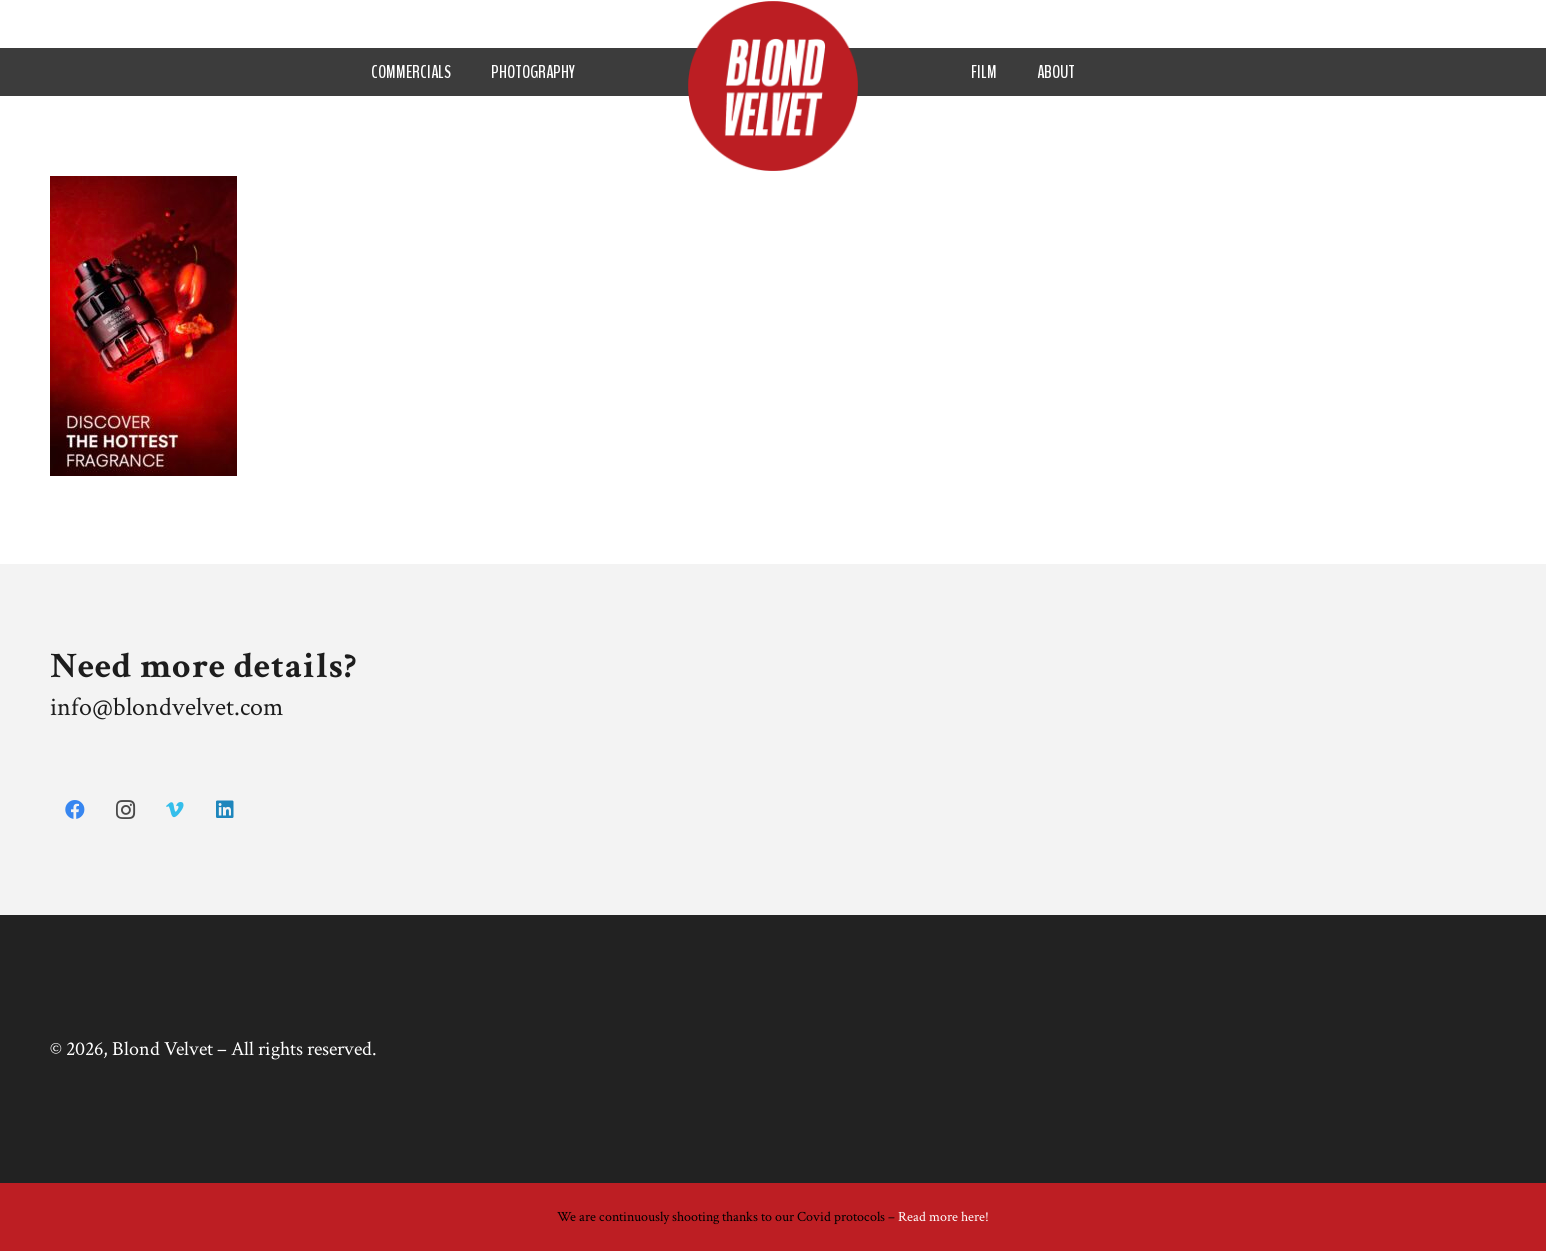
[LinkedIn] (225, 810)
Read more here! (943, 1217)
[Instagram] (125, 810)
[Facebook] (75, 810)
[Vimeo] (175, 810)
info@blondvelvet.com (166, 707)
